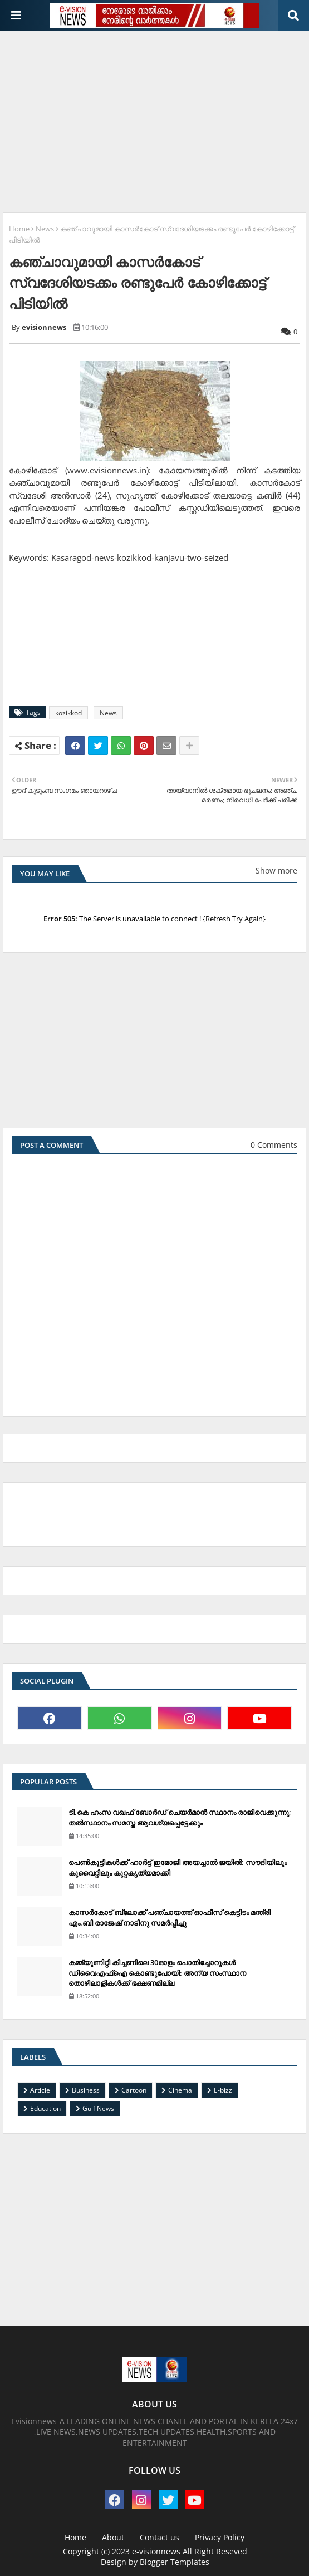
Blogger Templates (174, 2562)
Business (86, 2090)
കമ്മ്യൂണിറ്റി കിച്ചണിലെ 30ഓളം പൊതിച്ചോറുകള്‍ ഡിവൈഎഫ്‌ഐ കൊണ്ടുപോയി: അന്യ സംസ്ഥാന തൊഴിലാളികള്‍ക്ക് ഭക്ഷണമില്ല (157, 1972)
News (45, 229)
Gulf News (98, 2108)
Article (40, 2090)
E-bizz (223, 2090)
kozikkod (68, 713)
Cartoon (133, 2090)
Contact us (159, 2537)
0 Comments (274, 1144)
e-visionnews (156, 2551)
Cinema (180, 2090)
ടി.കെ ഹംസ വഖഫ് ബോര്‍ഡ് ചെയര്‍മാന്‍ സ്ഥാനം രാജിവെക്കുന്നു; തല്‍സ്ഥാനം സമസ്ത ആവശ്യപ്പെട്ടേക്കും (179, 1817)
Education (45, 2108)
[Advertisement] (156, 117)
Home (19, 229)
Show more (276, 870)
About (113, 2537)
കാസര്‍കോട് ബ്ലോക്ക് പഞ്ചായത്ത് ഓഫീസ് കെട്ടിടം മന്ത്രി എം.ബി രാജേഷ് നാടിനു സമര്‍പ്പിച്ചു (169, 1917)
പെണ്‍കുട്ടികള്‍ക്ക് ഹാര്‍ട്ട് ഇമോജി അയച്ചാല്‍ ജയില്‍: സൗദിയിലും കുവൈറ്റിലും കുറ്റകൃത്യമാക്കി (177, 1867)
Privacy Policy (219, 2537)
